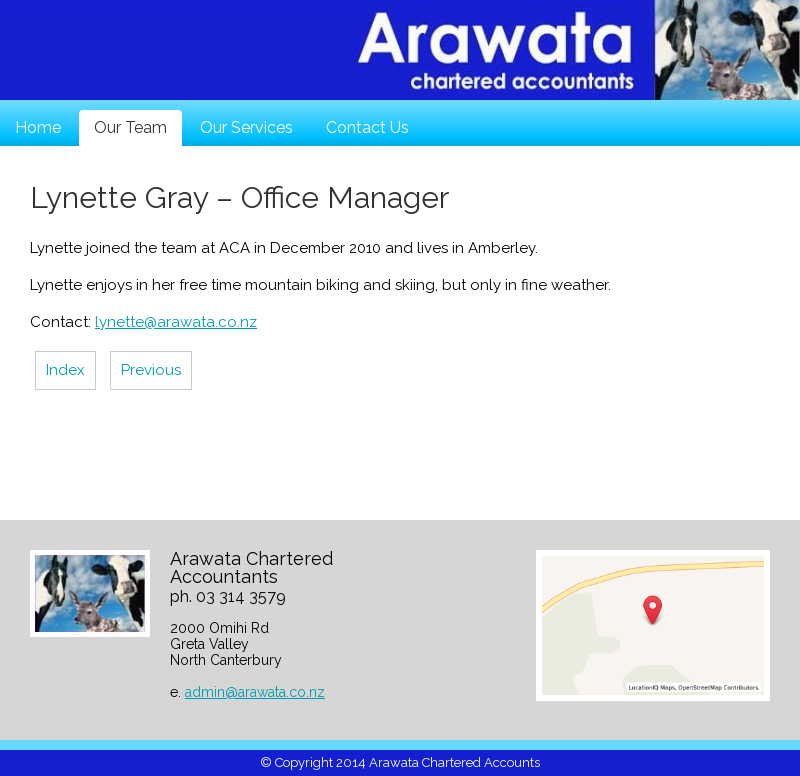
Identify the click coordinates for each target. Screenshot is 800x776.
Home (38, 127)
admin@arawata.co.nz (255, 692)
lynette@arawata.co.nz (176, 322)
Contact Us (367, 127)
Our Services (246, 127)
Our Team (130, 127)
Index (65, 370)
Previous (151, 370)
